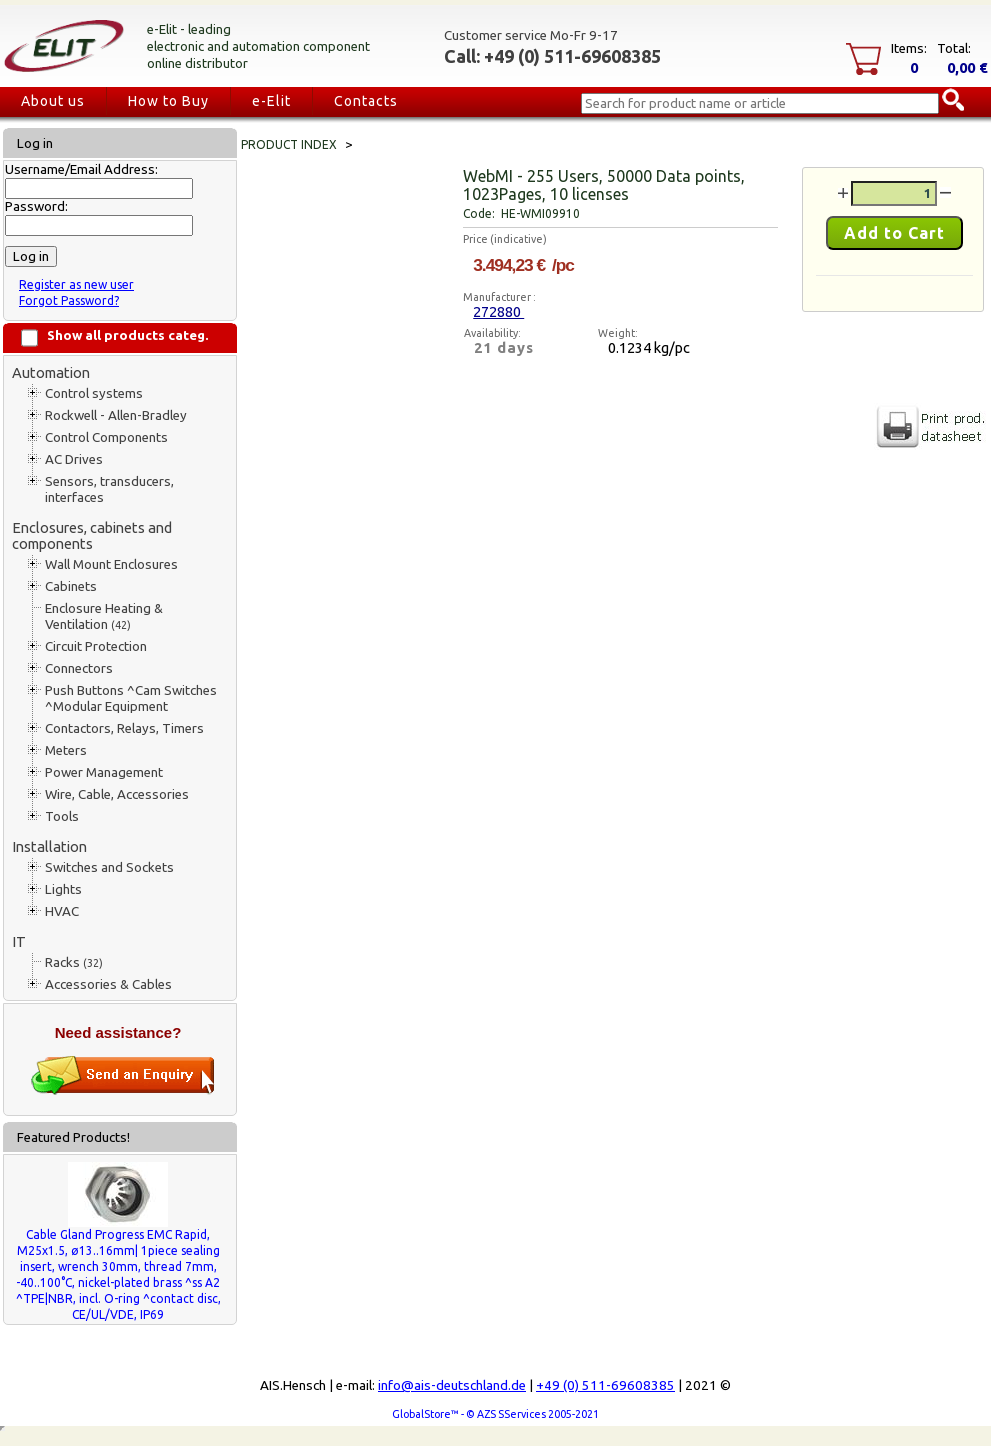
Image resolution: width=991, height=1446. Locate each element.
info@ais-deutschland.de (452, 1385)
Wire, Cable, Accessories (117, 794)
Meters (66, 750)
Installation (49, 846)
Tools (62, 816)
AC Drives (74, 459)
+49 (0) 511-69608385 (605, 1385)
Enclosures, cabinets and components (92, 535)
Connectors (79, 668)
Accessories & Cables (108, 984)
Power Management (104, 772)
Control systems (94, 393)
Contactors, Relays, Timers (124, 728)
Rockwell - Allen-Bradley (116, 415)
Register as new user (76, 284)
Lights (63, 889)
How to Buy (168, 101)
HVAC (62, 911)
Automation (51, 372)
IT (19, 941)
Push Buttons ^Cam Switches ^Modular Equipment (131, 698)
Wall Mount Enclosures (111, 564)
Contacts (366, 101)
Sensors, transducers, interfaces (109, 489)
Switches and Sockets (109, 867)
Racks (74, 962)
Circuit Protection (96, 646)
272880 (498, 311)
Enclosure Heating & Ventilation (104, 616)
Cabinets (71, 586)
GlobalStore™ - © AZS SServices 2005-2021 (495, 1414)
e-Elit (271, 101)
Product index (289, 144)
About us (53, 101)
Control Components (106, 437)
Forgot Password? (69, 300)
